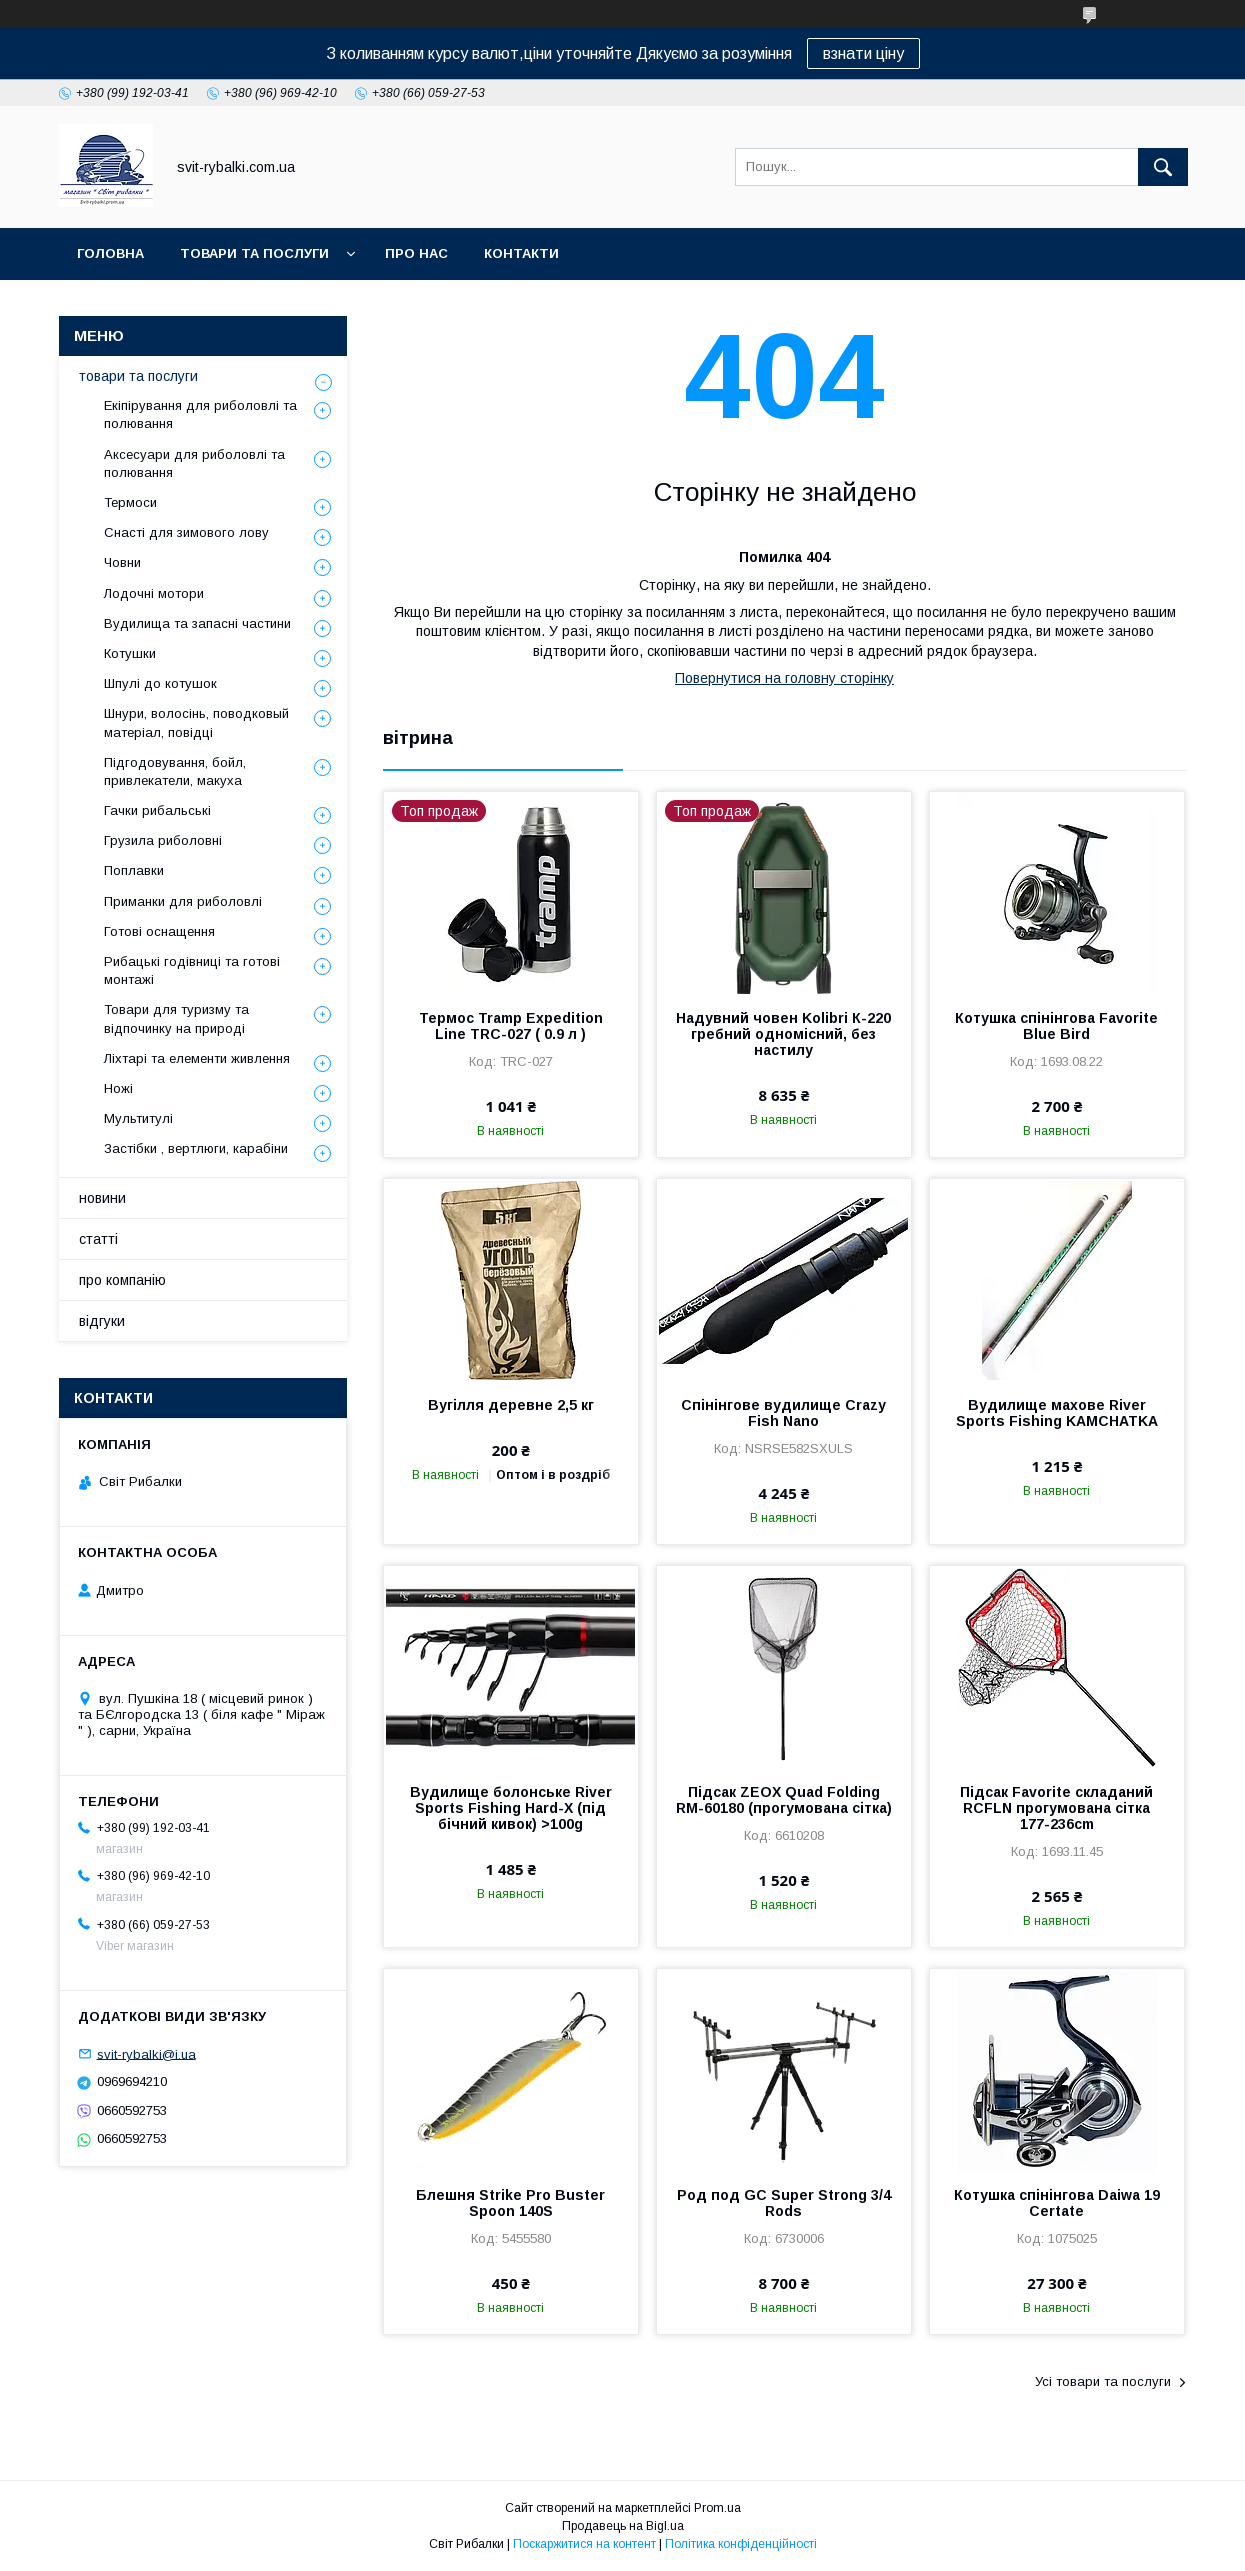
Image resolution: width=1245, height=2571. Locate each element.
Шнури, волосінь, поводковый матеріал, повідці (196, 722)
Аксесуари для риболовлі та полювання (194, 463)
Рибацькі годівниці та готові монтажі (192, 970)
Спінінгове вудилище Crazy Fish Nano (783, 1413)
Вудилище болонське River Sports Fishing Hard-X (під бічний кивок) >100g (511, 1808)
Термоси (130, 502)
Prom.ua (717, 2508)
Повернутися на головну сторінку (784, 678)
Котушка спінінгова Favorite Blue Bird (1056, 1026)
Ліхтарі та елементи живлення (197, 1058)
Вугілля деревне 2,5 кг (511, 1405)
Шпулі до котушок (160, 683)
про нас (416, 253)
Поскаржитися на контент (584, 2544)
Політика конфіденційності (741, 2544)
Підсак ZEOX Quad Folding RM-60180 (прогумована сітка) (784, 1800)
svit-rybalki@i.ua (146, 2053)
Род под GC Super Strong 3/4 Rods (784, 2203)
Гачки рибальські (157, 810)
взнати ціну (863, 53)
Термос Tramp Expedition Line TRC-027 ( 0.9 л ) (511, 1026)
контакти (521, 253)
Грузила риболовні (163, 840)
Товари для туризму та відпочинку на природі (176, 1018)
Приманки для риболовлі (183, 901)
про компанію (122, 1280)
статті (98, 1239)
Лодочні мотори (154, 593)
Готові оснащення (159, 931)
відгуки (102, 1321)
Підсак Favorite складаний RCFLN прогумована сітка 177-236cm (1056, 1808)
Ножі (118, 1088)
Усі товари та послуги (1103, 2381)
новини (102, 1198)
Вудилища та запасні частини (197, 623)
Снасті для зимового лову (186, 532)
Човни (122, 562)
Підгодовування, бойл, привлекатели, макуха (175, 771)
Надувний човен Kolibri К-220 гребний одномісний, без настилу (783, 1034)
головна (110, 253)
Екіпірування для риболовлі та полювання (200, 414)
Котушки (130, 653)
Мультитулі (138, 1118)
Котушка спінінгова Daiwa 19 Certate (1057, 2203)
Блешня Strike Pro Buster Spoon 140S (510, 2203)
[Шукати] (1163, 167)
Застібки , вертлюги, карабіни (196, 1148)
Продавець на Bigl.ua (623, 2526)
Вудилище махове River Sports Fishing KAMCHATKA (1057, 1413)
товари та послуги (254, 253)
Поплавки (134, 870)
